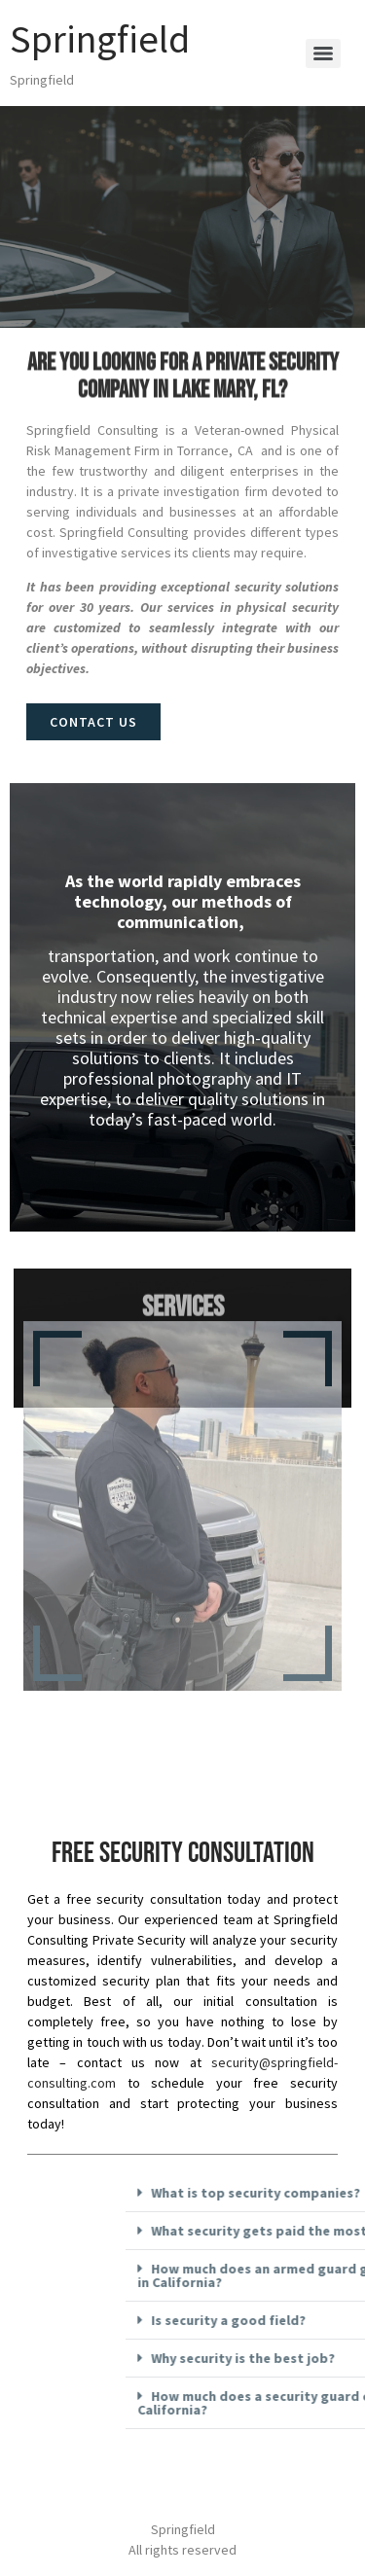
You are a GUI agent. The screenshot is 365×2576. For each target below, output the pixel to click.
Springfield (100, 39)
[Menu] (323, 53)
